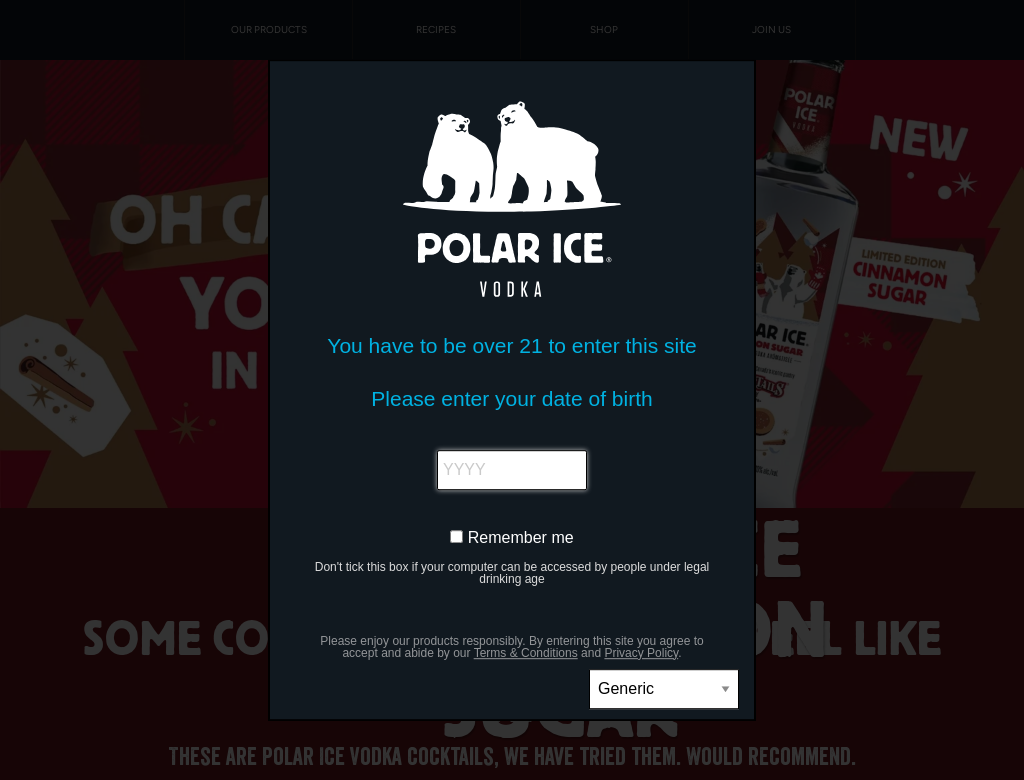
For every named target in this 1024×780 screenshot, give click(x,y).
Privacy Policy (641, 653)
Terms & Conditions (526, 653)
